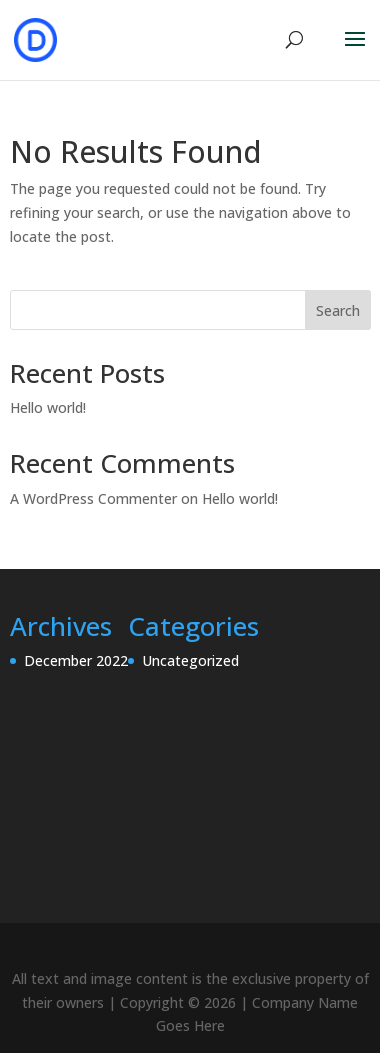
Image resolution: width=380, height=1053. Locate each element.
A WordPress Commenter (93, 498)
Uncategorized (190, 660)
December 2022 (76, 660)
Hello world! (48, 407)
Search (338, 310)
